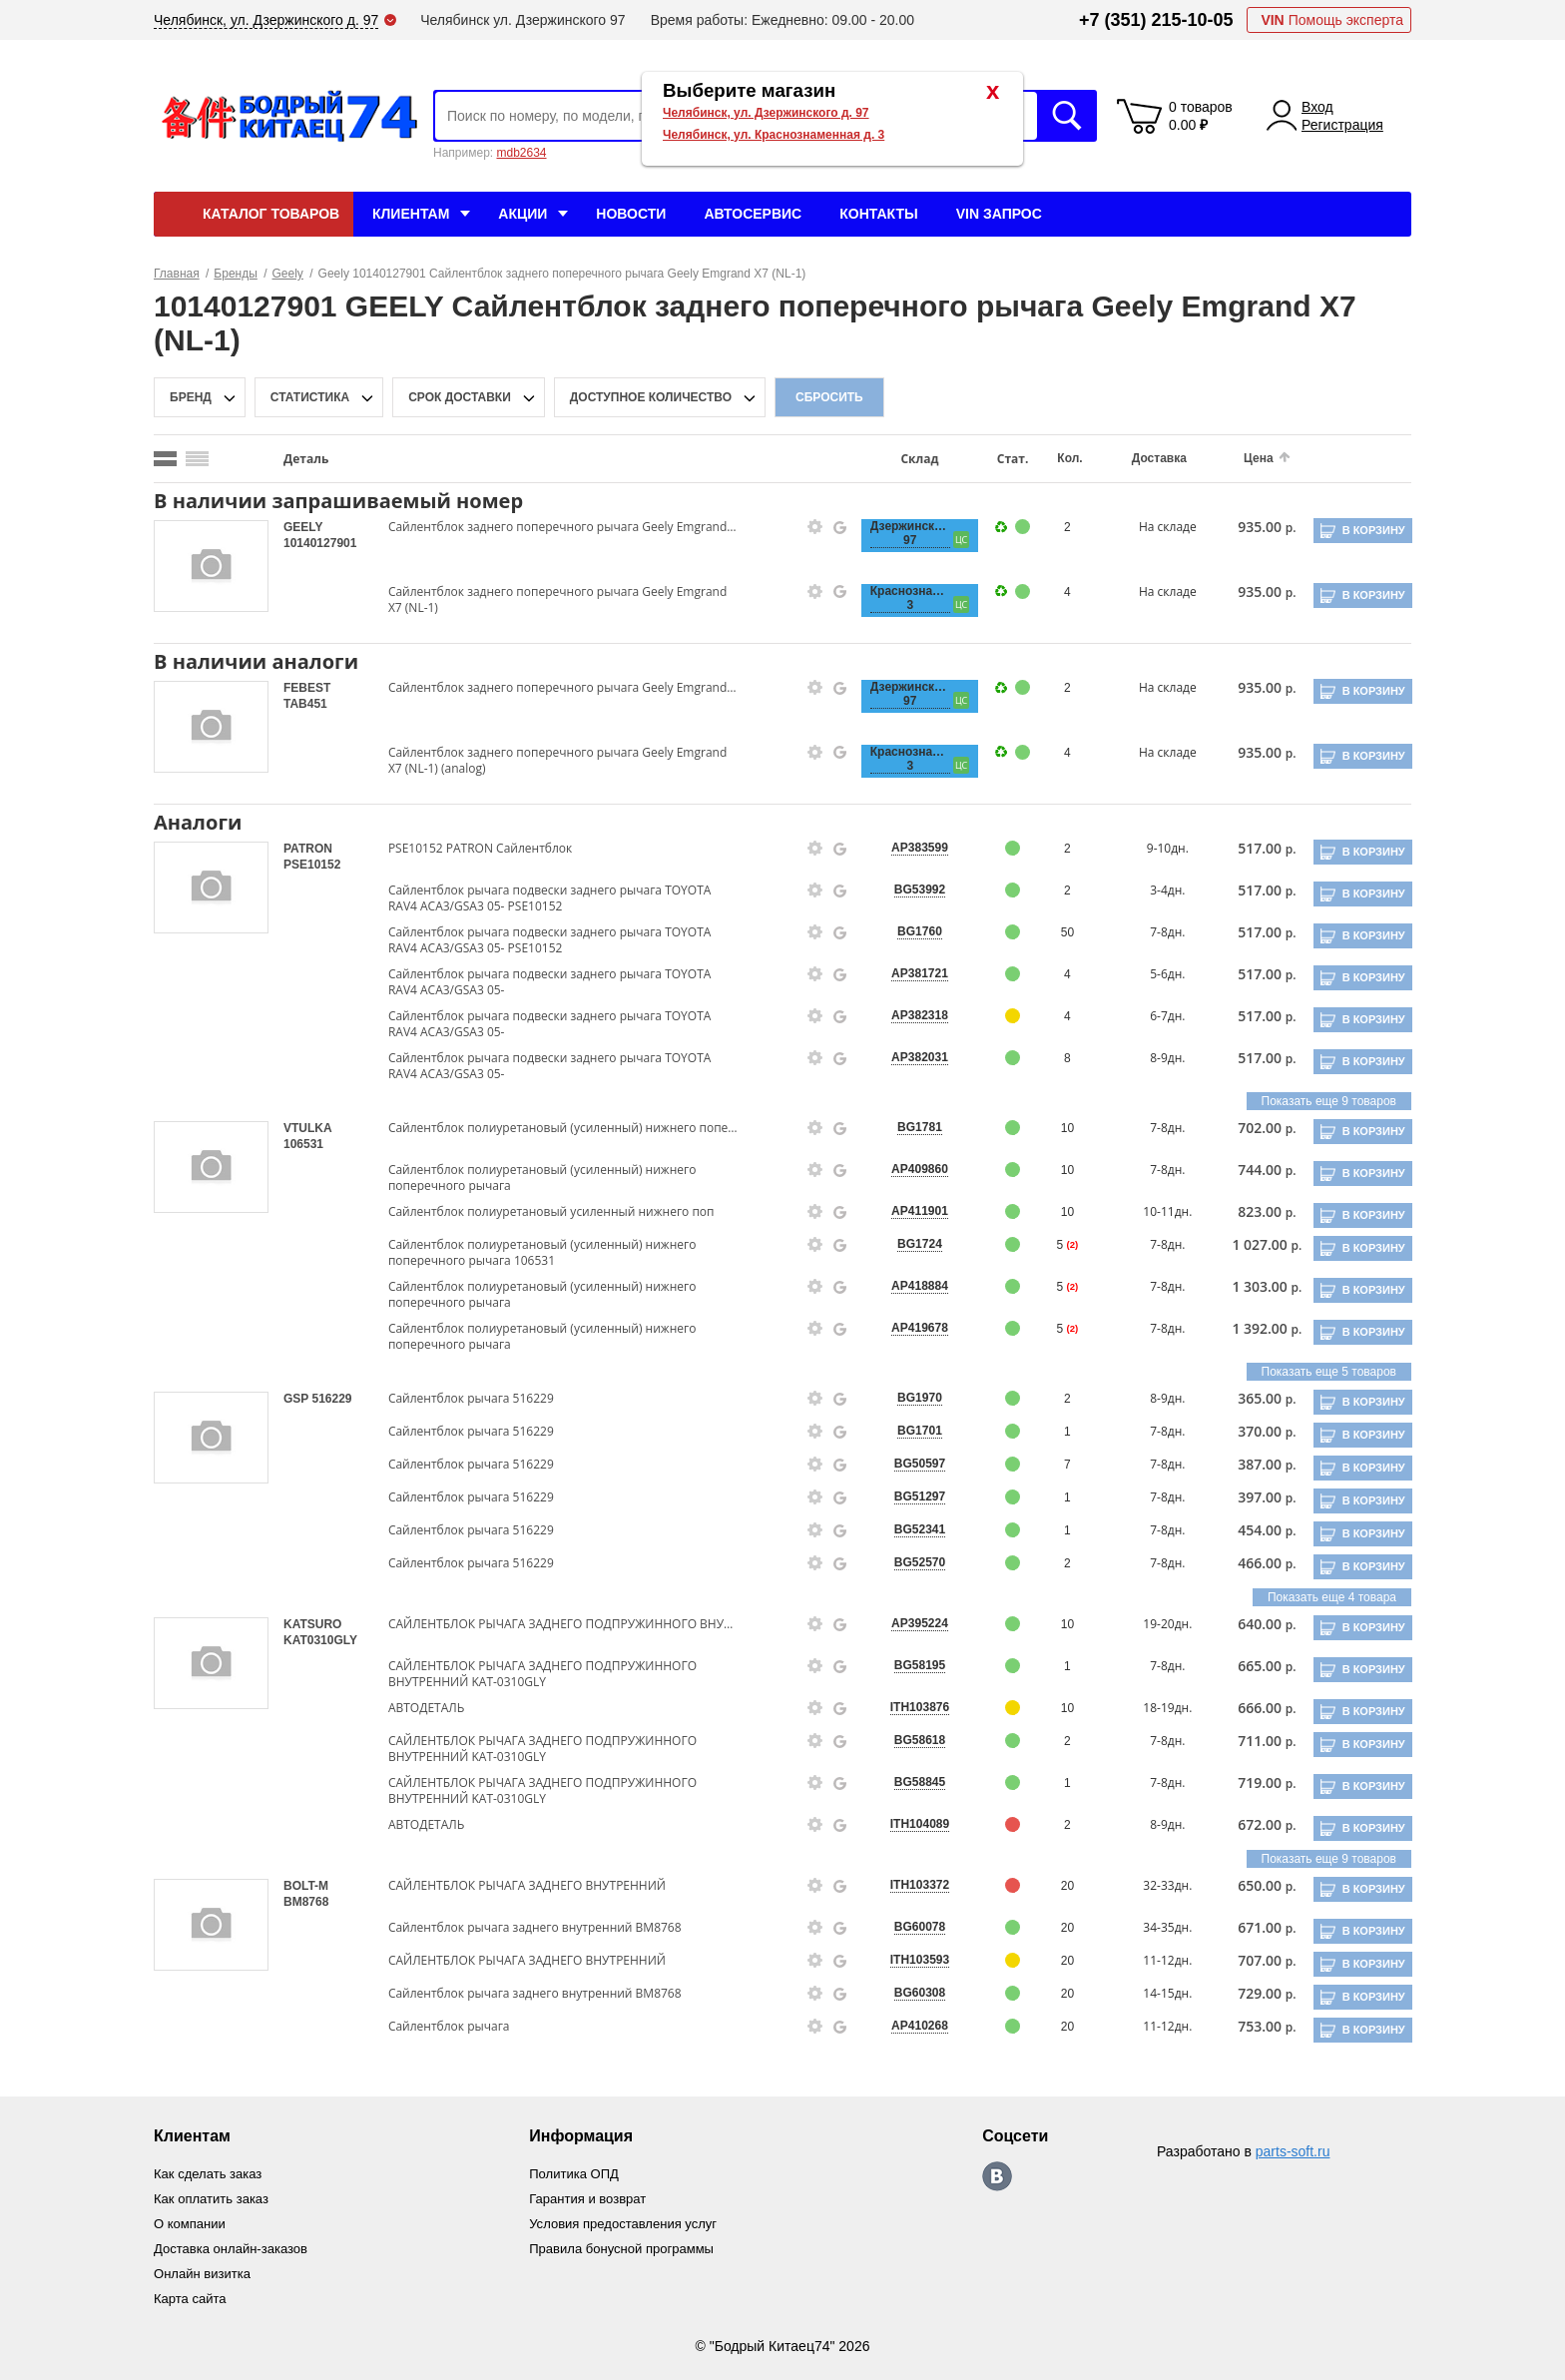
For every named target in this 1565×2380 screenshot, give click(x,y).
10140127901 (319, 543)
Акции (522, 214)
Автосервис (752, 214)
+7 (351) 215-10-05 (1156, 20)
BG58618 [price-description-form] (909, 1740)
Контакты (878, 214)
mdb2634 (521, 153)
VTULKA (307, 1128)
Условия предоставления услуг (634, 2221)
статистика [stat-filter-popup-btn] (309, 397)
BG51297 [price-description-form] (909, 1496)
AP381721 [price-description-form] (909, 973)
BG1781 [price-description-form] (909, 1127)
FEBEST (306, 688)
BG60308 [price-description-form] (909, 1993)
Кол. (1057, 458)
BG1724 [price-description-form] (909, 1244)
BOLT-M (305, 1886)
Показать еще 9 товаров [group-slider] (1329, 1101)
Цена (1244, 458)
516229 (331, 1399)
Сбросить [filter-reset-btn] (829, 397)
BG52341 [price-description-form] (909, 1529)
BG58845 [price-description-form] (909, 1782)
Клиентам (410, 214)
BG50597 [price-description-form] (909, 1464)
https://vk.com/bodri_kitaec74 (1007, 2176)
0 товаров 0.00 (1201, 116)
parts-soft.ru (1293, 2151)
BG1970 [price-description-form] (909, 1398)
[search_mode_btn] (165, 458)
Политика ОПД (581, 2173)
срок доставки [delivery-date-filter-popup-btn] (459, 397)
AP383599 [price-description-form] (909, 848)
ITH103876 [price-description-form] (909, 1707)
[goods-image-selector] (211, 566)
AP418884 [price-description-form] (909, 1286)
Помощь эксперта (1332, 20)
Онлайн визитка (206, 2269)
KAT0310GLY (320, 1640)
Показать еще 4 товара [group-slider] (1332, 1597)
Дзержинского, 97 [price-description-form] (900, 533)
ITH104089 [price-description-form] (909, 1824)
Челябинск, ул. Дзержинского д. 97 (766, 113)
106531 (303, 1144)
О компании (192, 2221)
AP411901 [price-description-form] (909, 1211)
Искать (1067, 116)
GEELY (302, 527)
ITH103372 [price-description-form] (909, 1885)
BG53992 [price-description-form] (909, 889)
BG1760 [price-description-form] (909, 931)
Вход (1317, 107)
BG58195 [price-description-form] (909, 1665)
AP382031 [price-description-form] (909, 1057)
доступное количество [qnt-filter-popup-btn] (651, 397)
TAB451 (305, 704)
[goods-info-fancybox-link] (807, 527)
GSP (297, 1399)
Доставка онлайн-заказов (236, 2245)
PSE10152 (311, 865)
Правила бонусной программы (632, 2245)
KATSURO (312, 1624)
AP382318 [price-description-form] (909, 1015)
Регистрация (1342, 125)
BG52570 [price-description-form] (909, 1562)
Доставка (1145, 458)
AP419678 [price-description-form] (909, 1328)
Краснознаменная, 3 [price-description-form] (900, 598)
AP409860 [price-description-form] (909, 1169)
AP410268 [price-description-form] (909, 2026)
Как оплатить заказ (215, 2197)
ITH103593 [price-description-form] (909, 1960)
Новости (631, 214)
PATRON (307, 849)
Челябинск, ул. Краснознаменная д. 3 (773, 135)
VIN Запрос (999, 214)
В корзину (1371, 530)
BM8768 (305, 1902)
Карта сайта (193, 2293)
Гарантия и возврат (596, 2197)
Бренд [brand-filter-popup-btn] (191, 397)
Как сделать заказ (211, 2173)
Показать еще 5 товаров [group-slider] (1329, 1372)
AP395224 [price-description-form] (909, 1623)
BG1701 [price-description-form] (909, 1431)
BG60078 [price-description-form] (909, 1927)
